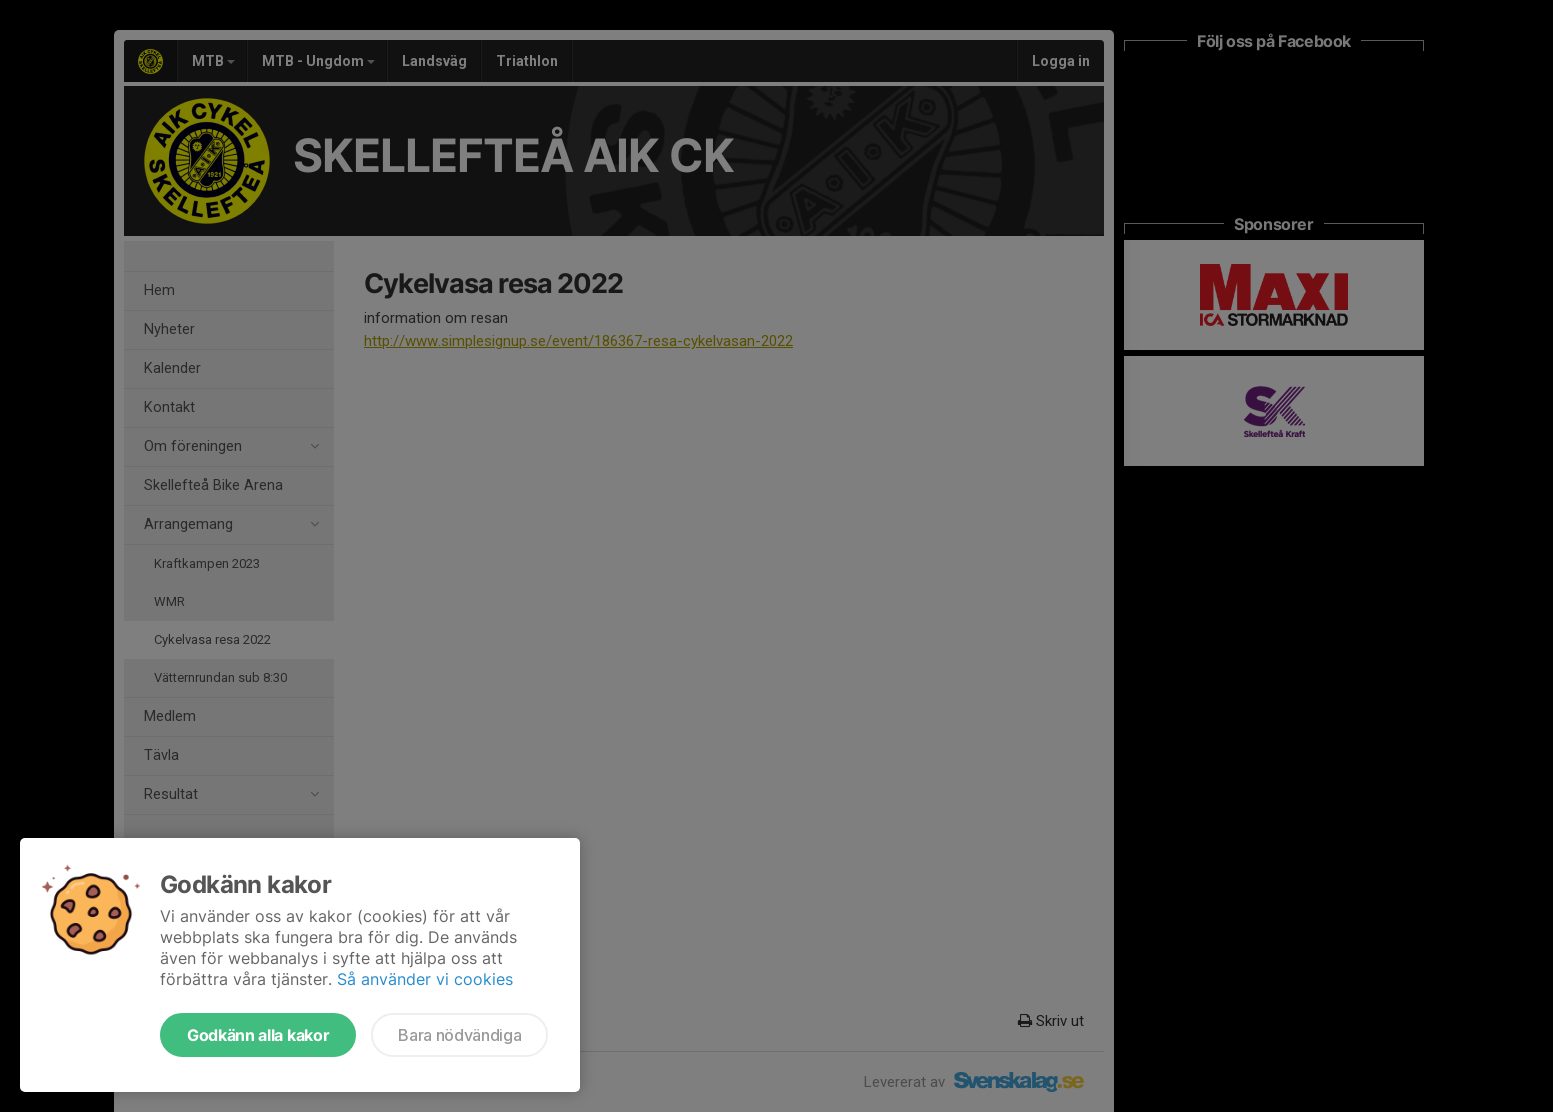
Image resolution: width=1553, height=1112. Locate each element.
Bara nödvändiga (459, 1035)
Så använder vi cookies (425, 979)
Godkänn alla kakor (258, 1035)
